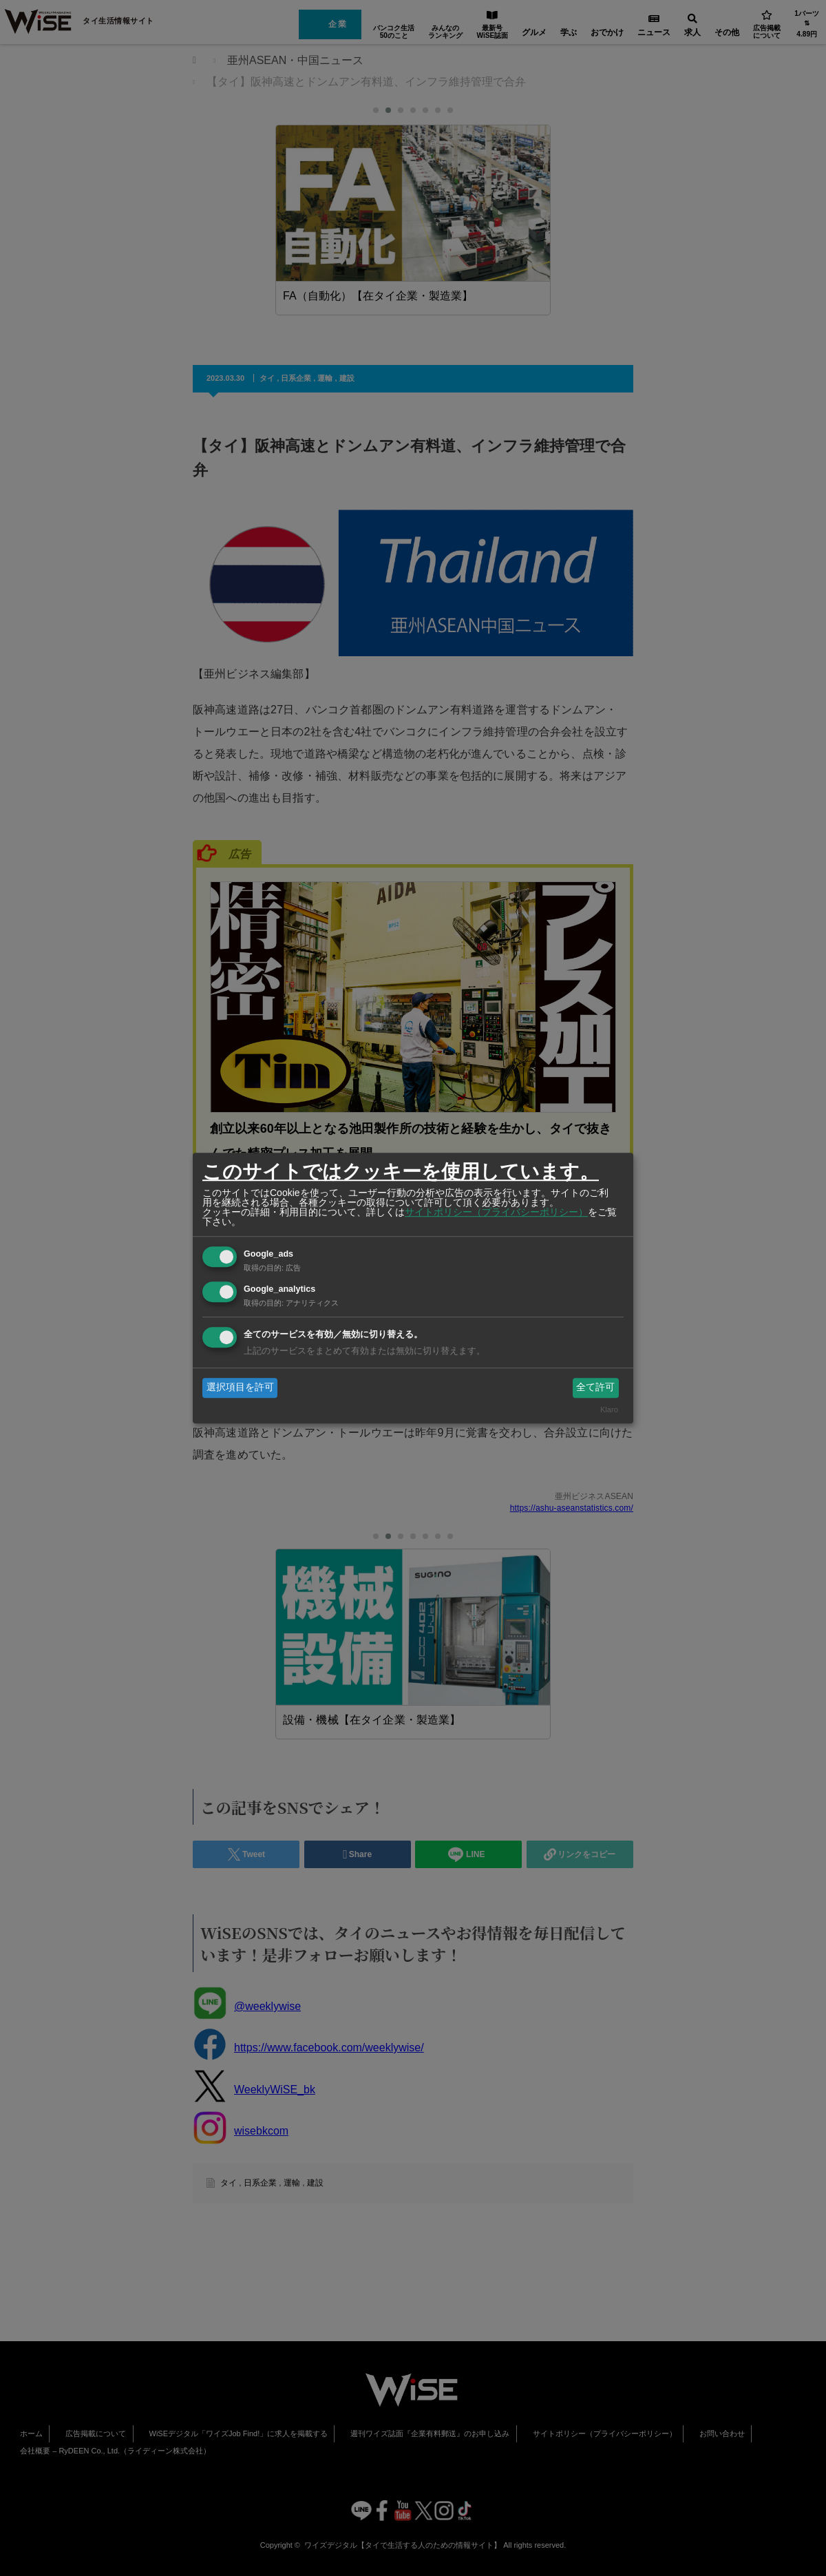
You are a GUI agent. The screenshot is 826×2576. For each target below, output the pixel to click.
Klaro (609, 1409)
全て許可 (595, 1387)
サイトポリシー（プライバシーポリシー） (496, 1211)
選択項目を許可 (240, 1387)
